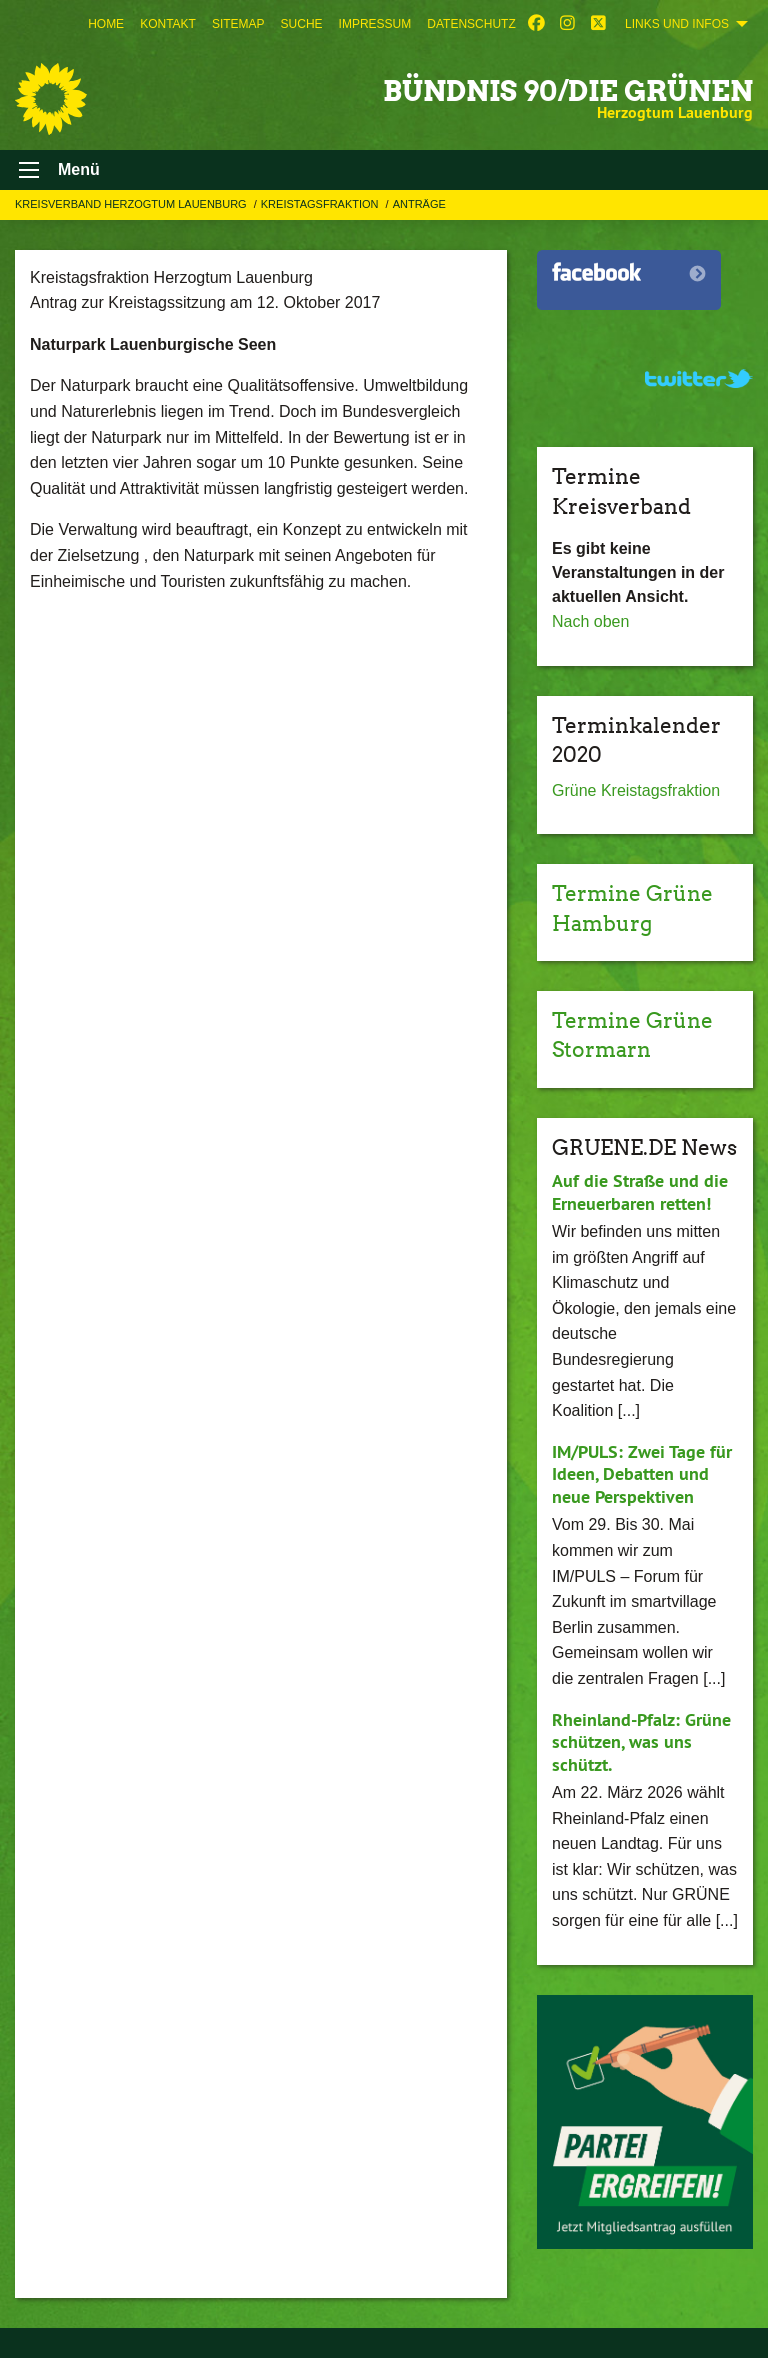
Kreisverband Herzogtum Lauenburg (132, 204)
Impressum (375, 24)
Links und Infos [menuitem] (677, 24)
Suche (302, 24)
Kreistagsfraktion (321, 204)
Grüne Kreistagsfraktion (636, 790)
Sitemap (238, 24)
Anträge (419, 204)
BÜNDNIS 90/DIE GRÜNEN (568, 91)
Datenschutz (471, 24)
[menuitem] (106, 24)
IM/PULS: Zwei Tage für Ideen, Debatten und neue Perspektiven (642, 1474)
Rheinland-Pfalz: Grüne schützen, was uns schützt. (641, 1742)
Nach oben (590, 621)
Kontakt (168, 24)
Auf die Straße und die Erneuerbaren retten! (640, 1192)
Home (106, 24)
